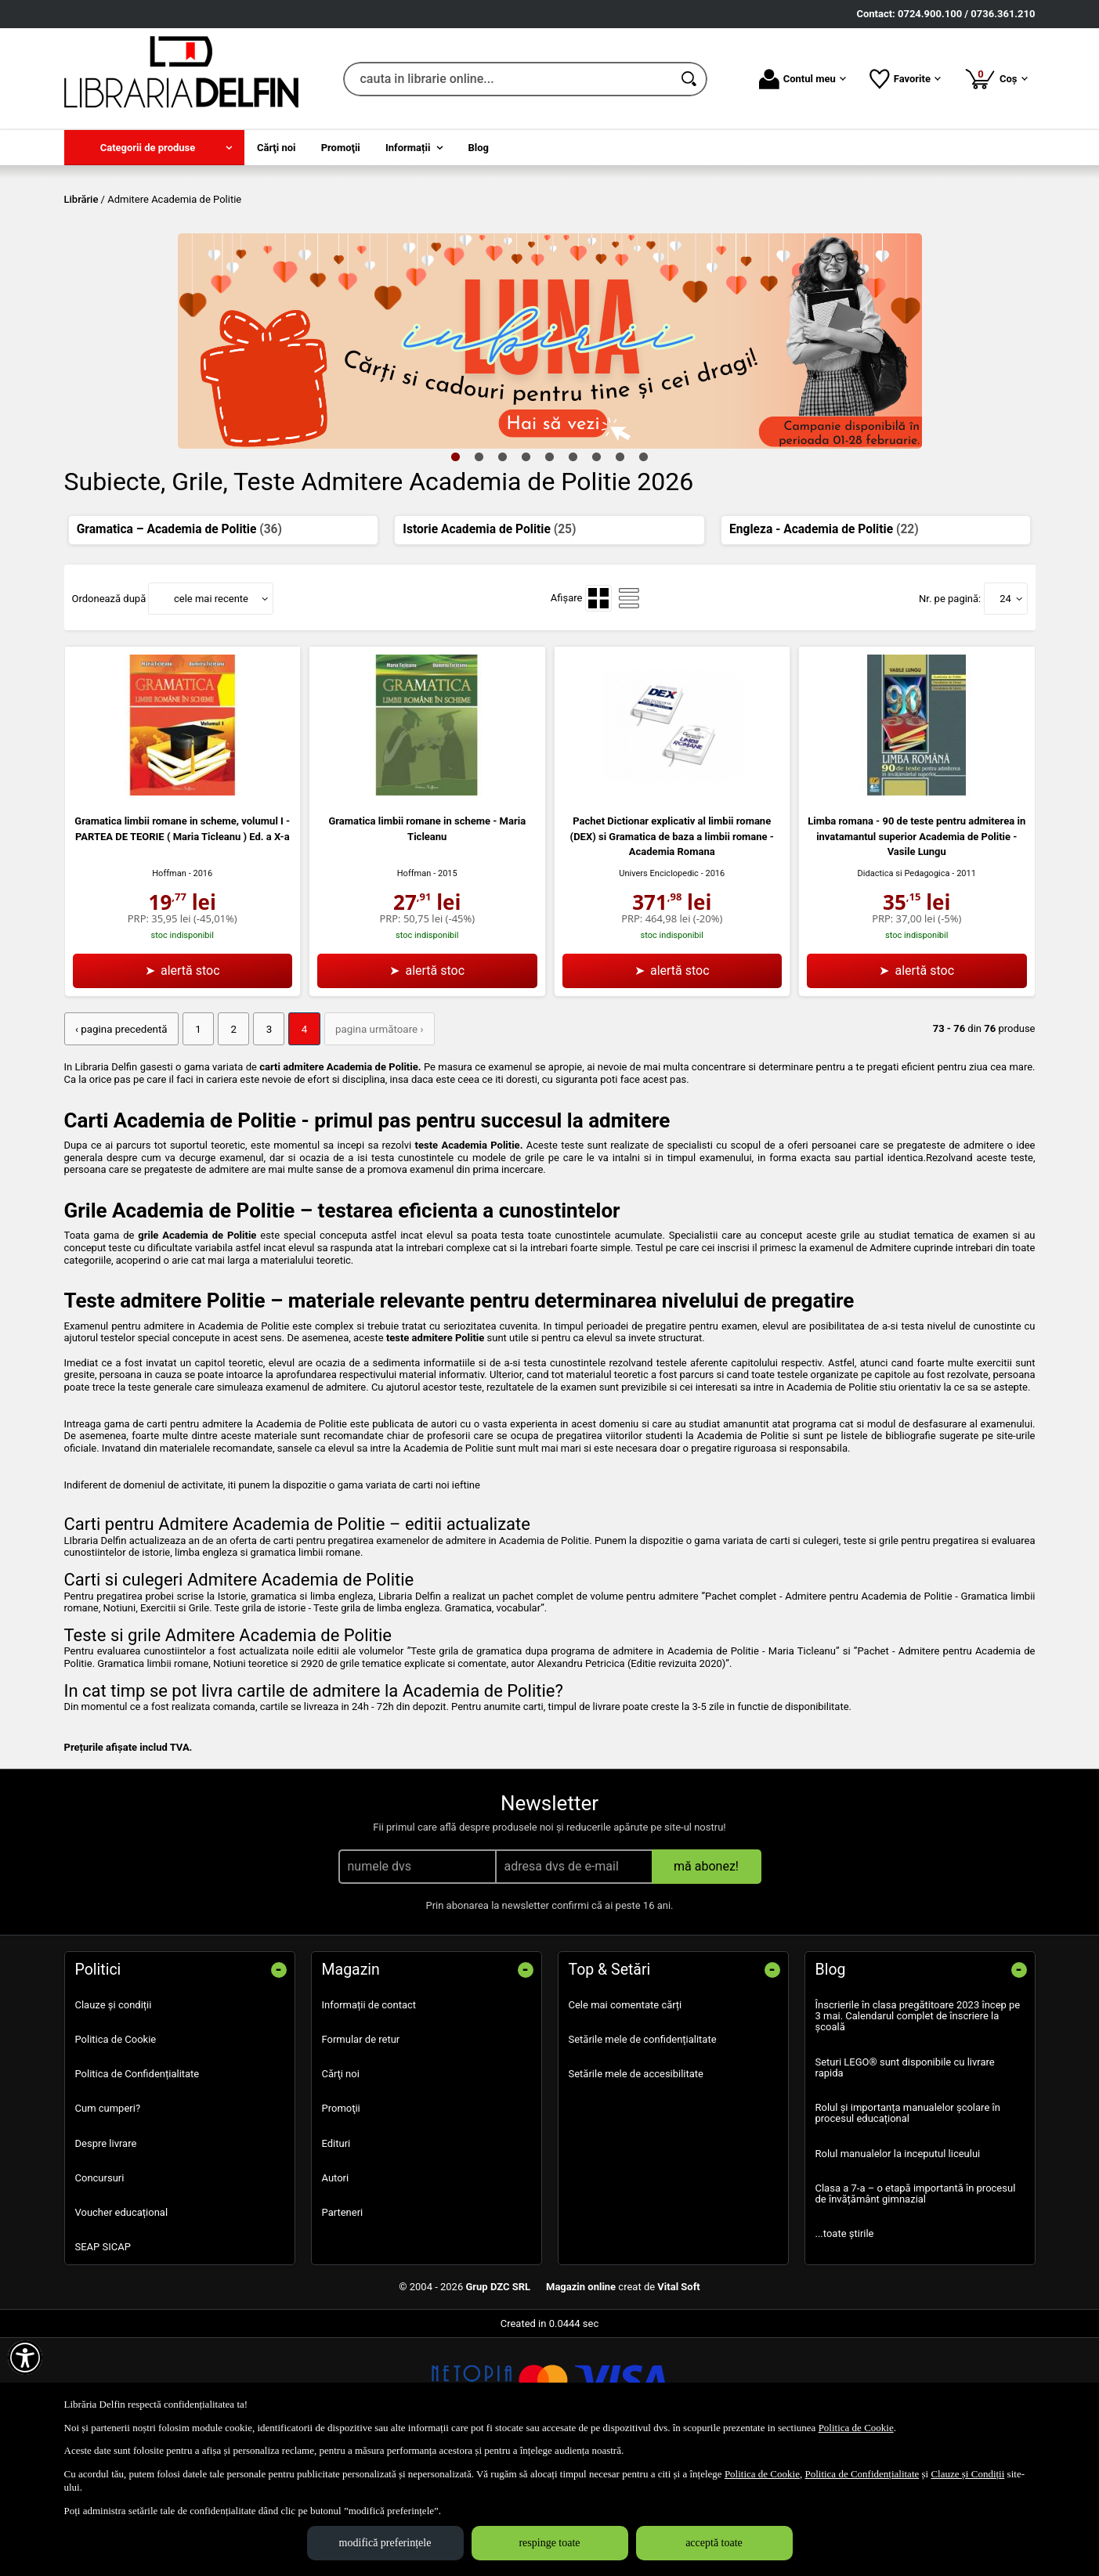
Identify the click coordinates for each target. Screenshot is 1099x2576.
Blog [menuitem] (479, 147)
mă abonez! (706, 1978)
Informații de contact (369, 2117)
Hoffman (169, 986)
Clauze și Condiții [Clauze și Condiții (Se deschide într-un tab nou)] (967, 2474)
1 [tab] (456, 569)
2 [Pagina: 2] (229, 1142)
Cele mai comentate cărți (625, 2117)
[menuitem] (154, 147)
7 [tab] (597, 569)
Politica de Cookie (116, 2151)
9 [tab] (644, 569)
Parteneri (342, 2324)
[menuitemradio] (598, 711)
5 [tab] (550, 569)
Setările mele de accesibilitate (636, 2186)
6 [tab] (573, 569)
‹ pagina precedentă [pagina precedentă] (119, 1142)
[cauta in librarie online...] (508, 79)
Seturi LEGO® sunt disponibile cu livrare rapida (905, 2179)
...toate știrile (844, 2345)
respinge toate (549, 2543)
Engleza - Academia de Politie (824, 642)
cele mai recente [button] (211, 711)
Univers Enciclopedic (659, 986)
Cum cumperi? (108, 2221)
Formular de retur (361, 2151)
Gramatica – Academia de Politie (179, 642)
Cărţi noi (341, 2186)
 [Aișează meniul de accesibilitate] (25, 2357)
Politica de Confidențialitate (137, 2186)
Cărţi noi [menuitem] (276, 147)
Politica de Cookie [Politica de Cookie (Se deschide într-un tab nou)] (856, 2427)
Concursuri (100, 2290)
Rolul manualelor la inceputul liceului (898, 2265)
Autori (335, 2290)
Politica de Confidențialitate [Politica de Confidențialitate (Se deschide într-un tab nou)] (861, 2474)
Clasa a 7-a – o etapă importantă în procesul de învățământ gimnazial (915, 2305)
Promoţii (341, 2221)
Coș (996, 78)
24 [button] (1005, 711)
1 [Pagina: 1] (194, 1142)
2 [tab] (479, 569)
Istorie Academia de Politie (489, 642)
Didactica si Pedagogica (904, 986)
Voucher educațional (121, 2324)
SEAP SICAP (103, 2359)
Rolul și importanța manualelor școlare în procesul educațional (907, 2224)
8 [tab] (620, 569)
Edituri (336, 2255)
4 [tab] (526, 569)
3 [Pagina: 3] (263, 1142)
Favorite (905, 79)
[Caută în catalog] (690, 79)
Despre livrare (106, 2255)
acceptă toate (714, 2543)
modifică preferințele (385, 2543)
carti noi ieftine (446, 1597)
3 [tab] (503, 569)
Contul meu (802, 79)
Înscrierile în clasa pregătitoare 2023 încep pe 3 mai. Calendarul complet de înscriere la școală (918, 2128)
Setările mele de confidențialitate (643, 2151)
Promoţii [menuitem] (340, 147)
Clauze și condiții (113, 2117)
